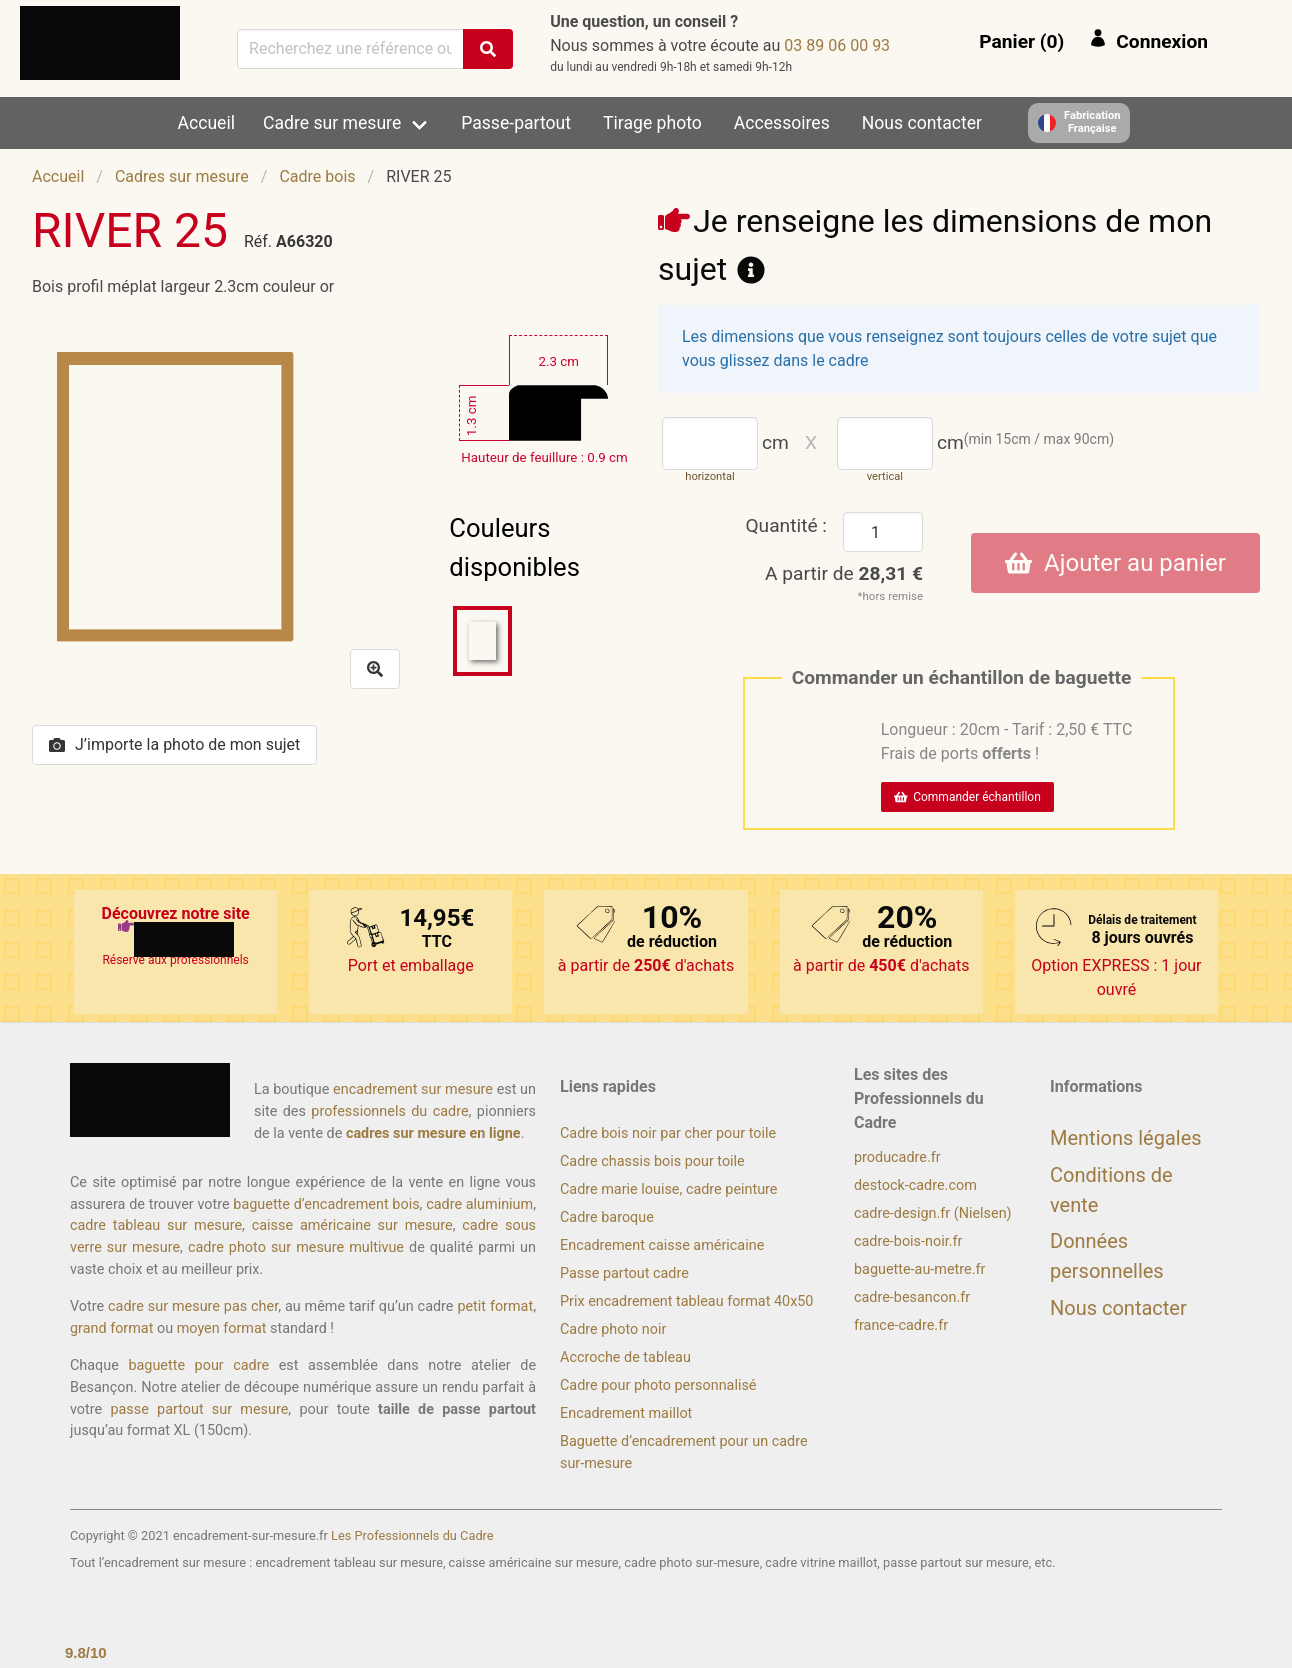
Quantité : (786, 525)
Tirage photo (652, 123)
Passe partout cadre (624, 1273)
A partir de (844, 573)
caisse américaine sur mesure (352, 1225)
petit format (495, 1306)
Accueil (206, 123)
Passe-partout (516, 123)
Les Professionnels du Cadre (412, 1535)
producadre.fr (897, 1157)
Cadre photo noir (613, 1329)
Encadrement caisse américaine (662, 1245)
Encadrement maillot (626, 1413)
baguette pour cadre (198, 1365)
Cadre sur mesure (332, 123)
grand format (111, 1328)
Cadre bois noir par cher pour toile (668, 1133)
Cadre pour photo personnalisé (658, 1385)
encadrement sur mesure (413, 1089)
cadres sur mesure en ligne (433, 1133)
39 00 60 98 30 (837, 45)
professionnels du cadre (389, 1111)
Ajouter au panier (1115, 563)
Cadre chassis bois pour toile (652, 1161)
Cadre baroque (607, 1217)
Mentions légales (1126, 1138)
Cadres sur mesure (182, 176)
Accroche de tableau (625, 1357)
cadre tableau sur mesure (156, 1225)
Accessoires (782, 123)
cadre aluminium (479, 1204)
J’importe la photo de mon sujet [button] (174, 744)
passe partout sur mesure (199, 1409)
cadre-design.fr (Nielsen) (933, 1213)
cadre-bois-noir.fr (908, 1241)
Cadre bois (317, 176)
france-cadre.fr (901, 1325)
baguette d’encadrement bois (326, 1204)
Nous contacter (922, 123)
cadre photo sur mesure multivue (296, 1247)
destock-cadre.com (915, 1185)
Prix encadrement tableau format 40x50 (686, 1301)
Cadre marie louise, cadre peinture (668, 1189)
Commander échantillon (967, 797)
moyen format (222, 1328)
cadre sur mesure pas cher (193, 1306)
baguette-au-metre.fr (919, 1269)
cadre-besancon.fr (912, 1297)
